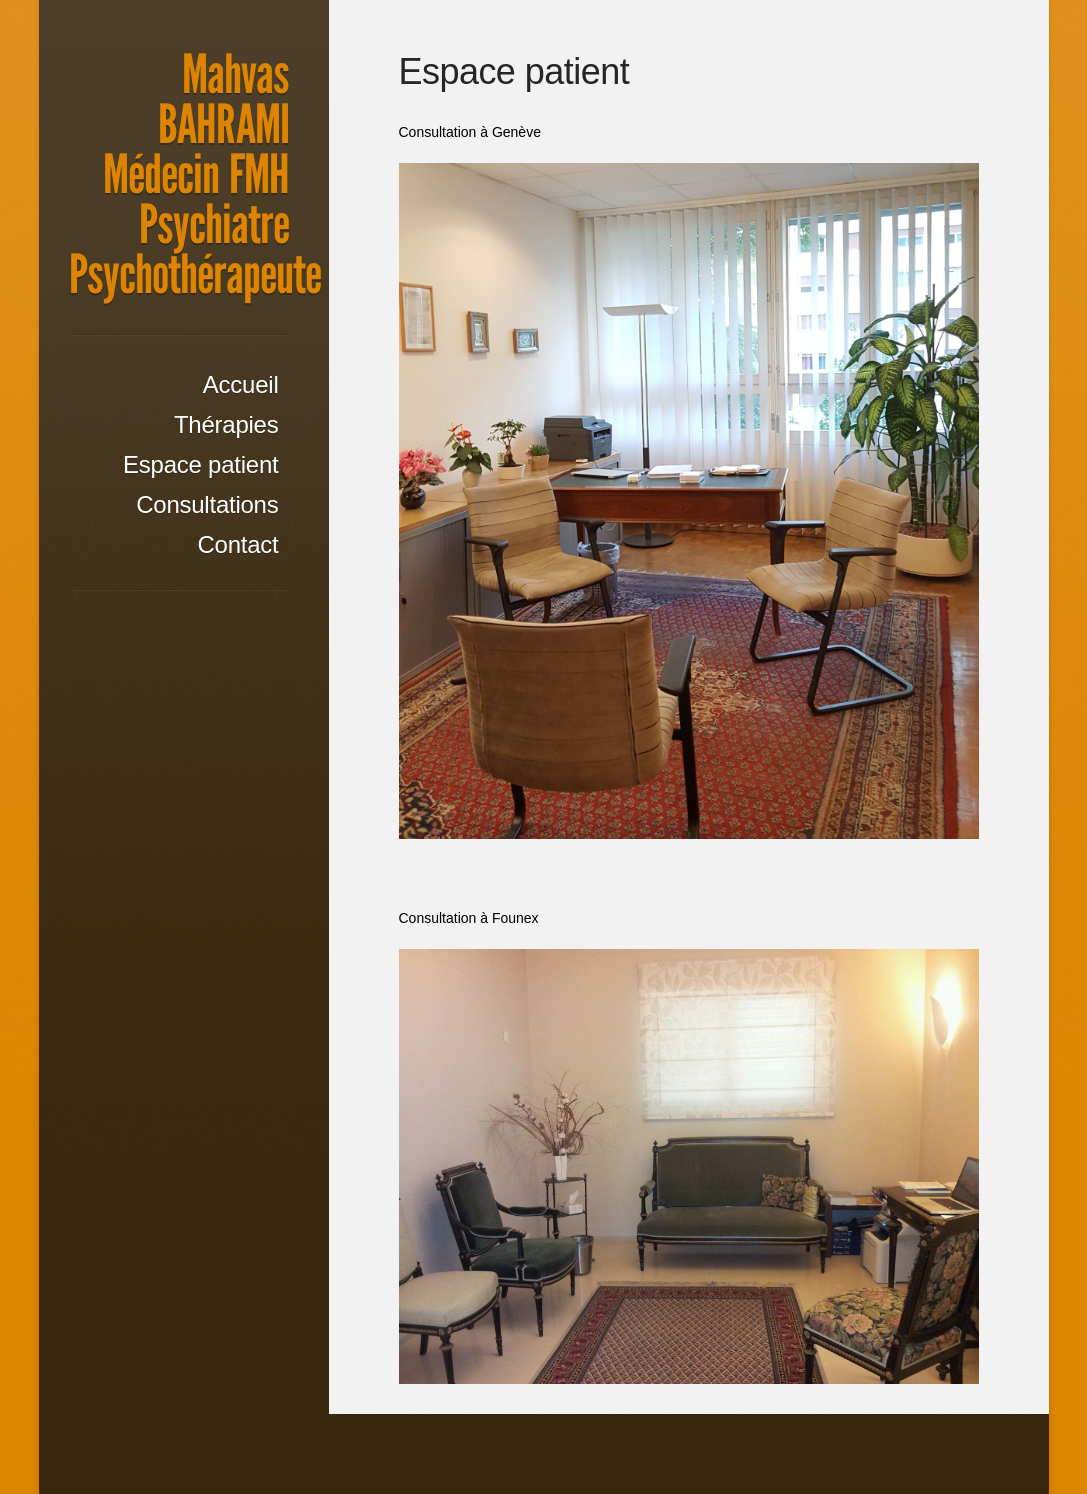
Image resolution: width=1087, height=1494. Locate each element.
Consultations (207, 504)
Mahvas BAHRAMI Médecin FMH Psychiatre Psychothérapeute (195, 175)
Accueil (241, 384)
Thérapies (226, 424)
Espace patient (200, 464)
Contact (237, 544)
